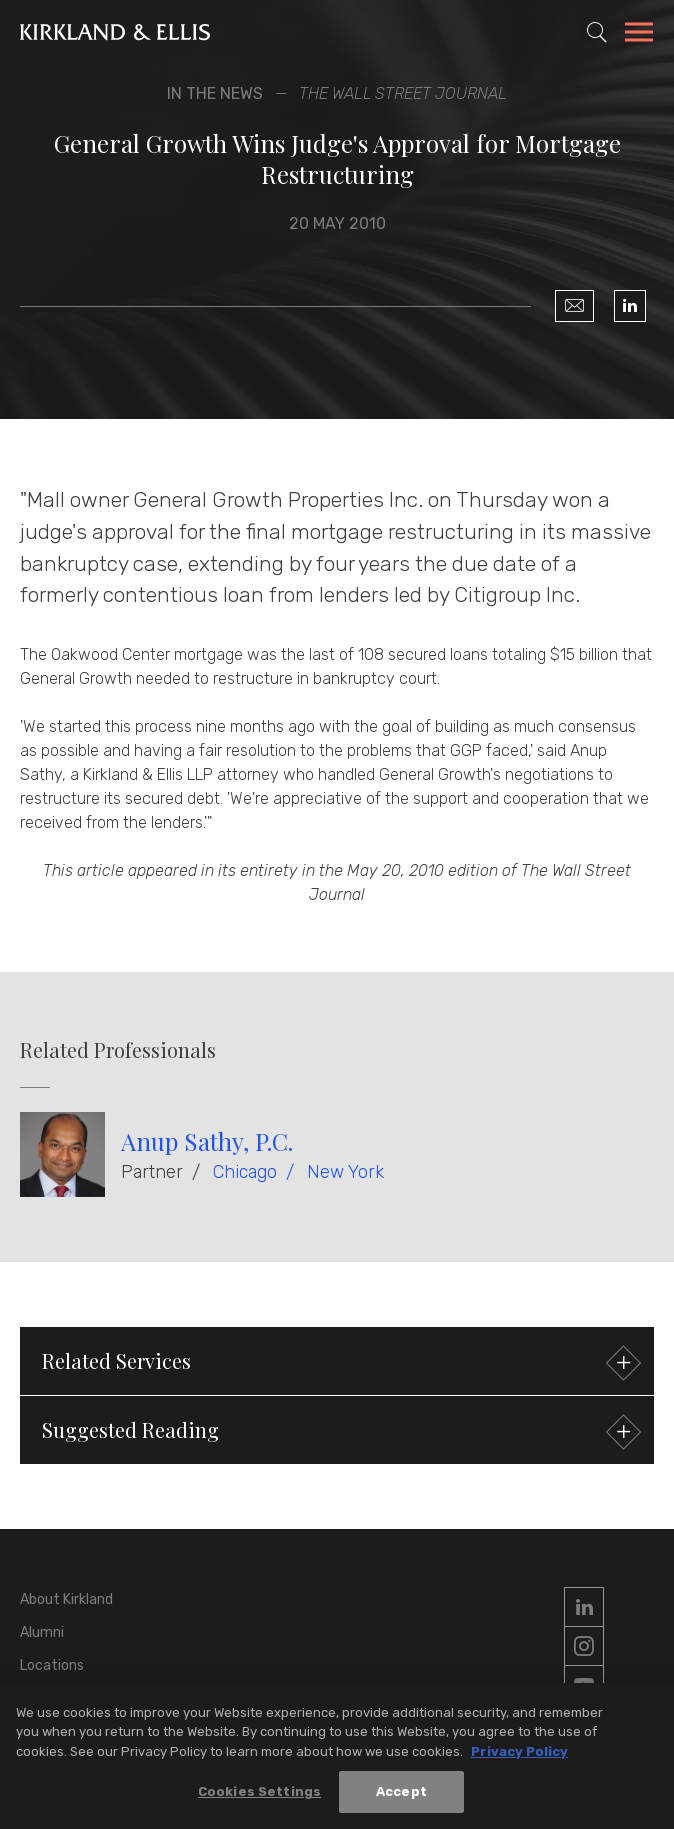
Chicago (245, 1172)
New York (345, 1172)
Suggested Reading (339, 1432)
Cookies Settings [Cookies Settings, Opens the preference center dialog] (259, 1792)
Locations (52, 1665)
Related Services (339, 1363)
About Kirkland (66, 1599)
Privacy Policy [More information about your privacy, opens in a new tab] (519, 1752)
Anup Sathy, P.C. (207, 1141)
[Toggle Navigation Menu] (639, 35)
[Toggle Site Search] (597, 32)
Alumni (42, 1632)
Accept (401, 1792)
